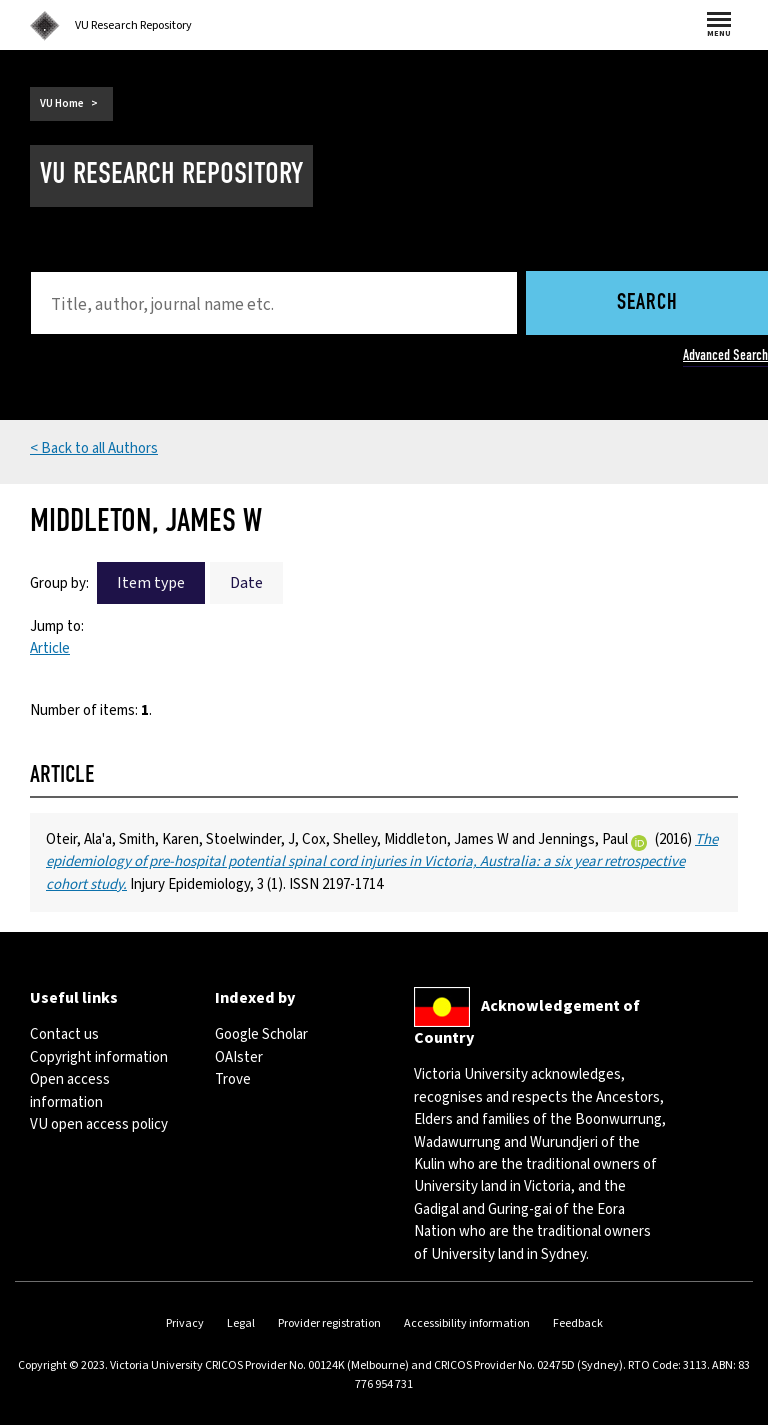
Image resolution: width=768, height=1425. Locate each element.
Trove (233, 1079)
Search (647, 303)
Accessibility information (467, 1323)
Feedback (578, 1323)
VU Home (62, 103)
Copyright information (99, 1057)
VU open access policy (99, 1124)
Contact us (64, 1034)
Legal (241, 1323)
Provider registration (329, 1323)
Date (246, 583)
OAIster (239, 1057)
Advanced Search (725, 355)
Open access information (70, 1090)
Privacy (185, 1323)
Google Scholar (261, 1034)
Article (50, 648)
